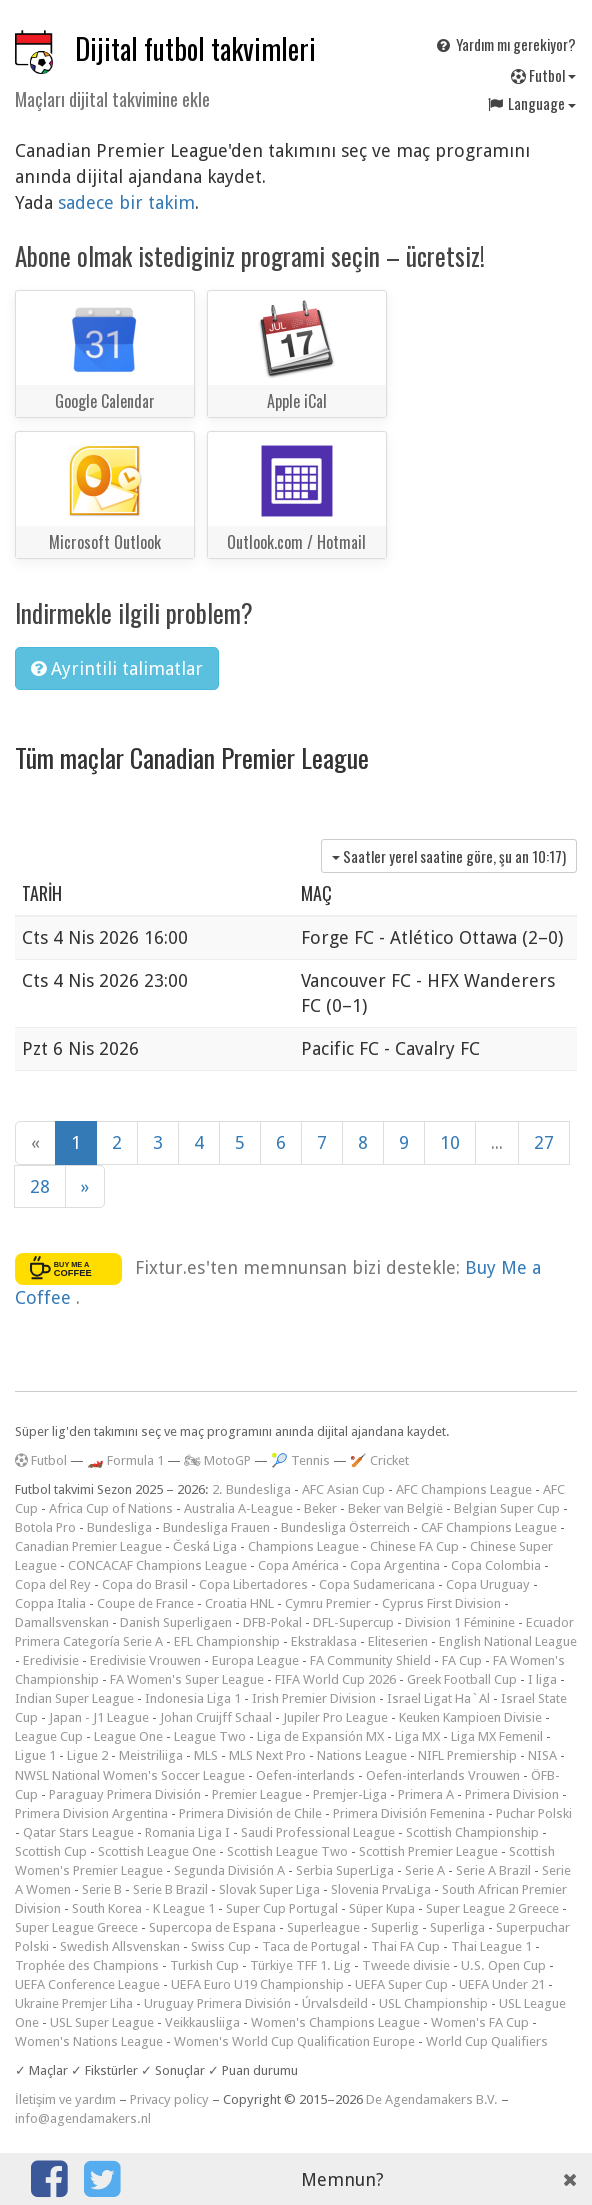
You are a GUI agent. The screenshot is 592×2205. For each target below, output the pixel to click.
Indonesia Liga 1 (193, 1698)
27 (544, 1142)
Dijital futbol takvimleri (195, 48)
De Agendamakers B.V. (432, 2099)
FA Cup (462, 1660)
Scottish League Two (287, 1851)
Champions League (303, 1546)
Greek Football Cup (462, 1679)
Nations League (362, 1755)
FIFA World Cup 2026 (335, 1679)
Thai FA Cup (405, 1946)
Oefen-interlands (305, 1775)
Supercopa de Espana (212, 1927)
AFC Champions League (464, 1489)
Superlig (395, 1927)
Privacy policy (169, 2099)
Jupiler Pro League (335, 1717)
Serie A (425, 1870)
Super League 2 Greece (492, 1908)
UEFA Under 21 (502, 1984)
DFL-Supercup (353, 1622)
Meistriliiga (151, 1755)
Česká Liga (205, 1546)
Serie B (102, 1889)
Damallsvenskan (62, 1622)
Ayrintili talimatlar (117, 668)
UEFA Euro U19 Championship (257, 1984)
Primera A (426, 1794)
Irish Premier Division (314, 1698)
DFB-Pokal (272, 1622)
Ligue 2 (87, 1755)
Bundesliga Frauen (216, 1527)
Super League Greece (76, 1927)
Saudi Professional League (318, 1832)
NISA (542, 1755)
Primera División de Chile (250, 1813)
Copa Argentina (395, 1565)
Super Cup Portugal (282, 1908)
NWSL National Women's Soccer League (130, 1775)
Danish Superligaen (176, 1622)
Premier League (257, 1794)
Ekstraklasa (324, 1641)
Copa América (298, 1565)
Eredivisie (51, 1660)
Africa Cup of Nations (111, 1508)
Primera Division (512, 1794)
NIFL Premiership (467, 1755)
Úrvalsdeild (335, 2003)
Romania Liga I (187, 1832)
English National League (508, 1641)
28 (40, 1186)
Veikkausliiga (202, 2022)
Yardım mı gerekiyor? (505, 44)
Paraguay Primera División (125, 1794)
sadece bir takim (126, 202)
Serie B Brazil (170, 1889)
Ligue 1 (35, 1755)
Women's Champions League (335, 2022)
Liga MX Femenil (497, 1736)
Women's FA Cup (480, 2022)
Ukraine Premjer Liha (74, 2003)
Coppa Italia (50, 1603)
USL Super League (102, 2022)
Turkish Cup (204, 1965)
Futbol (543, 75)
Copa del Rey (53, 1584)
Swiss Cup (221, 1946)
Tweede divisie (406, 1965)
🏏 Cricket (379, 1460)
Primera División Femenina (409, 1813)
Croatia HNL (239, 1603)
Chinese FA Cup (414, 1546)
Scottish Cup (51, 1851)
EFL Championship (227, 1641)
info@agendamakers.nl (83, 2118)
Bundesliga (119, 1527)
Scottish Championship (472, 1832)
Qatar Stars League (78, 1832)
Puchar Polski (534, 1813)
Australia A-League (238, 1508)
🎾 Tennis (300, 1460)
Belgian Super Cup (507, 1508)
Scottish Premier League (428, 1851)
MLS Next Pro (267, 1755)
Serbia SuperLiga (345, 1870)
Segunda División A (229, 1870)
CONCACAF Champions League (157, 1565)
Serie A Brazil (493, 1870)
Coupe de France (145, 1603)
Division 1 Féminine (460, 1622)
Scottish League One (157, 1851)
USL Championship (433, 2003)
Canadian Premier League (88, 1546)
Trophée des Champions (87, 1965)
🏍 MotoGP (217, 1460)
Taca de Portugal (311, 1946)
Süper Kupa (382, 1908)
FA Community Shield (370, 1660)
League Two (210, 1736)
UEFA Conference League (87, 1984)
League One (128, 1736)
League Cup (49, 1736)
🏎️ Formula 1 (125, 1460)
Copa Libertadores (253, 1584)
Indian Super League (74, 1698)
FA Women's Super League (187, 1679)
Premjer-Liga (350, 1794)
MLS (206, 1755)
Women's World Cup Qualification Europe (294, 2041)
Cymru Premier (328, 1603)
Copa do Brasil (145, 1584)
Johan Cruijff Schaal (216, 1717)
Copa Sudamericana (377, 1584)
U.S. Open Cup (503, 1965)
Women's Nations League (89, 2041)
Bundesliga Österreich (345, 1527)
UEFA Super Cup (401, 1984)
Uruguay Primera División (217, 2003)
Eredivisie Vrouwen (145, 1660)
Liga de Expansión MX (320, 1736)
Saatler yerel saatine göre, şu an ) (449, 856)
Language (531, 103)
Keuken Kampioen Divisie (470, 1717)
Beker (320, 1508)
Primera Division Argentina (91, 1813)
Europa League (255, 1660)
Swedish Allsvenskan (120, 1946)
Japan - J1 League (99, 1717)
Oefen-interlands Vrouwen (443, 1775)
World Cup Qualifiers (487, 2041)
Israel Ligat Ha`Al (438, 1698)
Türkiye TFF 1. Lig (300, 1965)
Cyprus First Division (441, 1603)
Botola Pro (45, 1527)
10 (450, 1142)
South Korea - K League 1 (143, 1908)
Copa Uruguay (488, 1584)
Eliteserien (398, 1641)
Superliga (457, 1927)
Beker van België (395, 1508)
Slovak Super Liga (269, 1889)
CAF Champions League (489, 1527)
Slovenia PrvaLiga (381, 1889)
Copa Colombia (496, 1565)
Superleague (323, 1927)
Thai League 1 (491, 1946)
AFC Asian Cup (343, 1489)
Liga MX (417, 1736)
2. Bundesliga (251, 1489)
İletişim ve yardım (65, 2099)
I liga (542, 1679)
